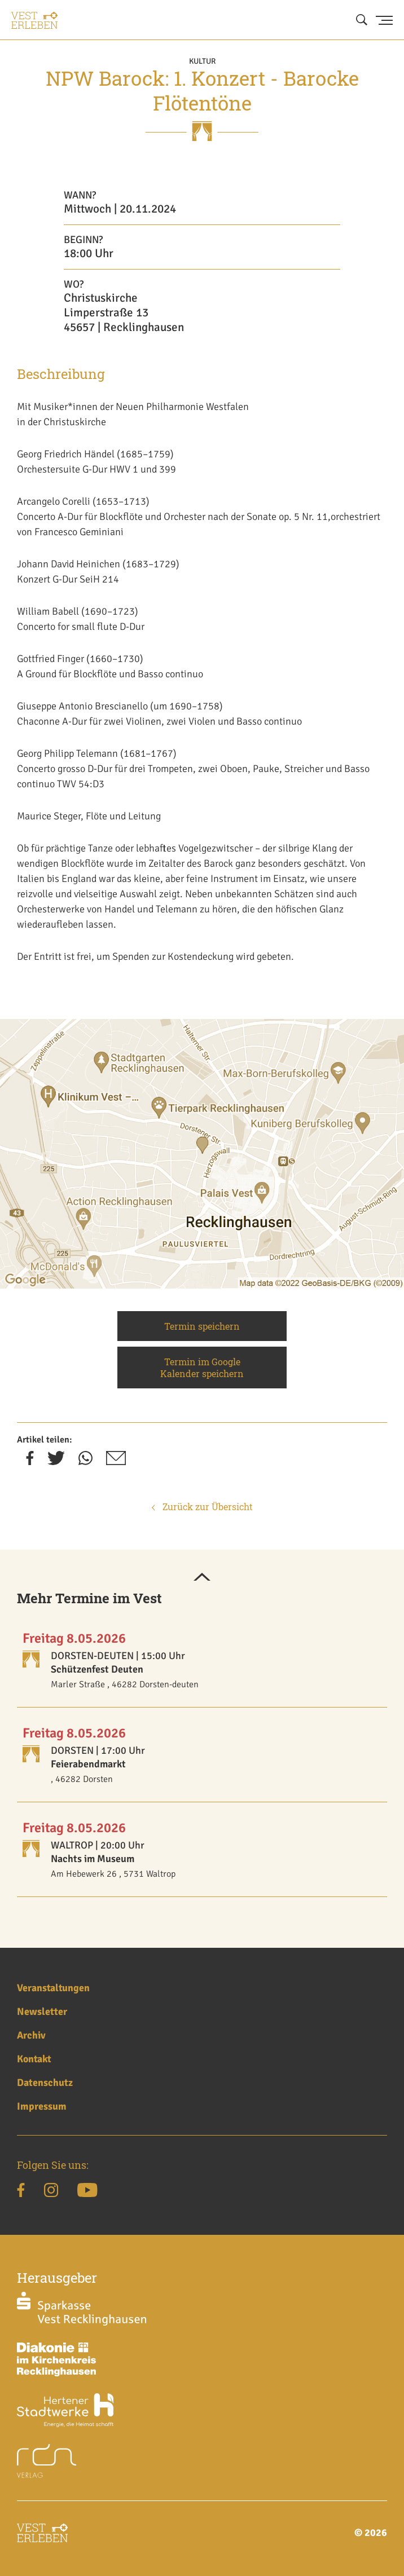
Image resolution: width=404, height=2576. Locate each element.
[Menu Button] (384, 20)
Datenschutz (45, 2082)
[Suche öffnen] (361, 20)
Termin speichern (202, 1326)
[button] (202, 1578)
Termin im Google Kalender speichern (202, 1367)
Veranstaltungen (53, 1988)
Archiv (31, 2035)
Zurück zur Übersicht (202, 1506)
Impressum (42, 2106)
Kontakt (34, 2059)
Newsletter (42, 2011)
